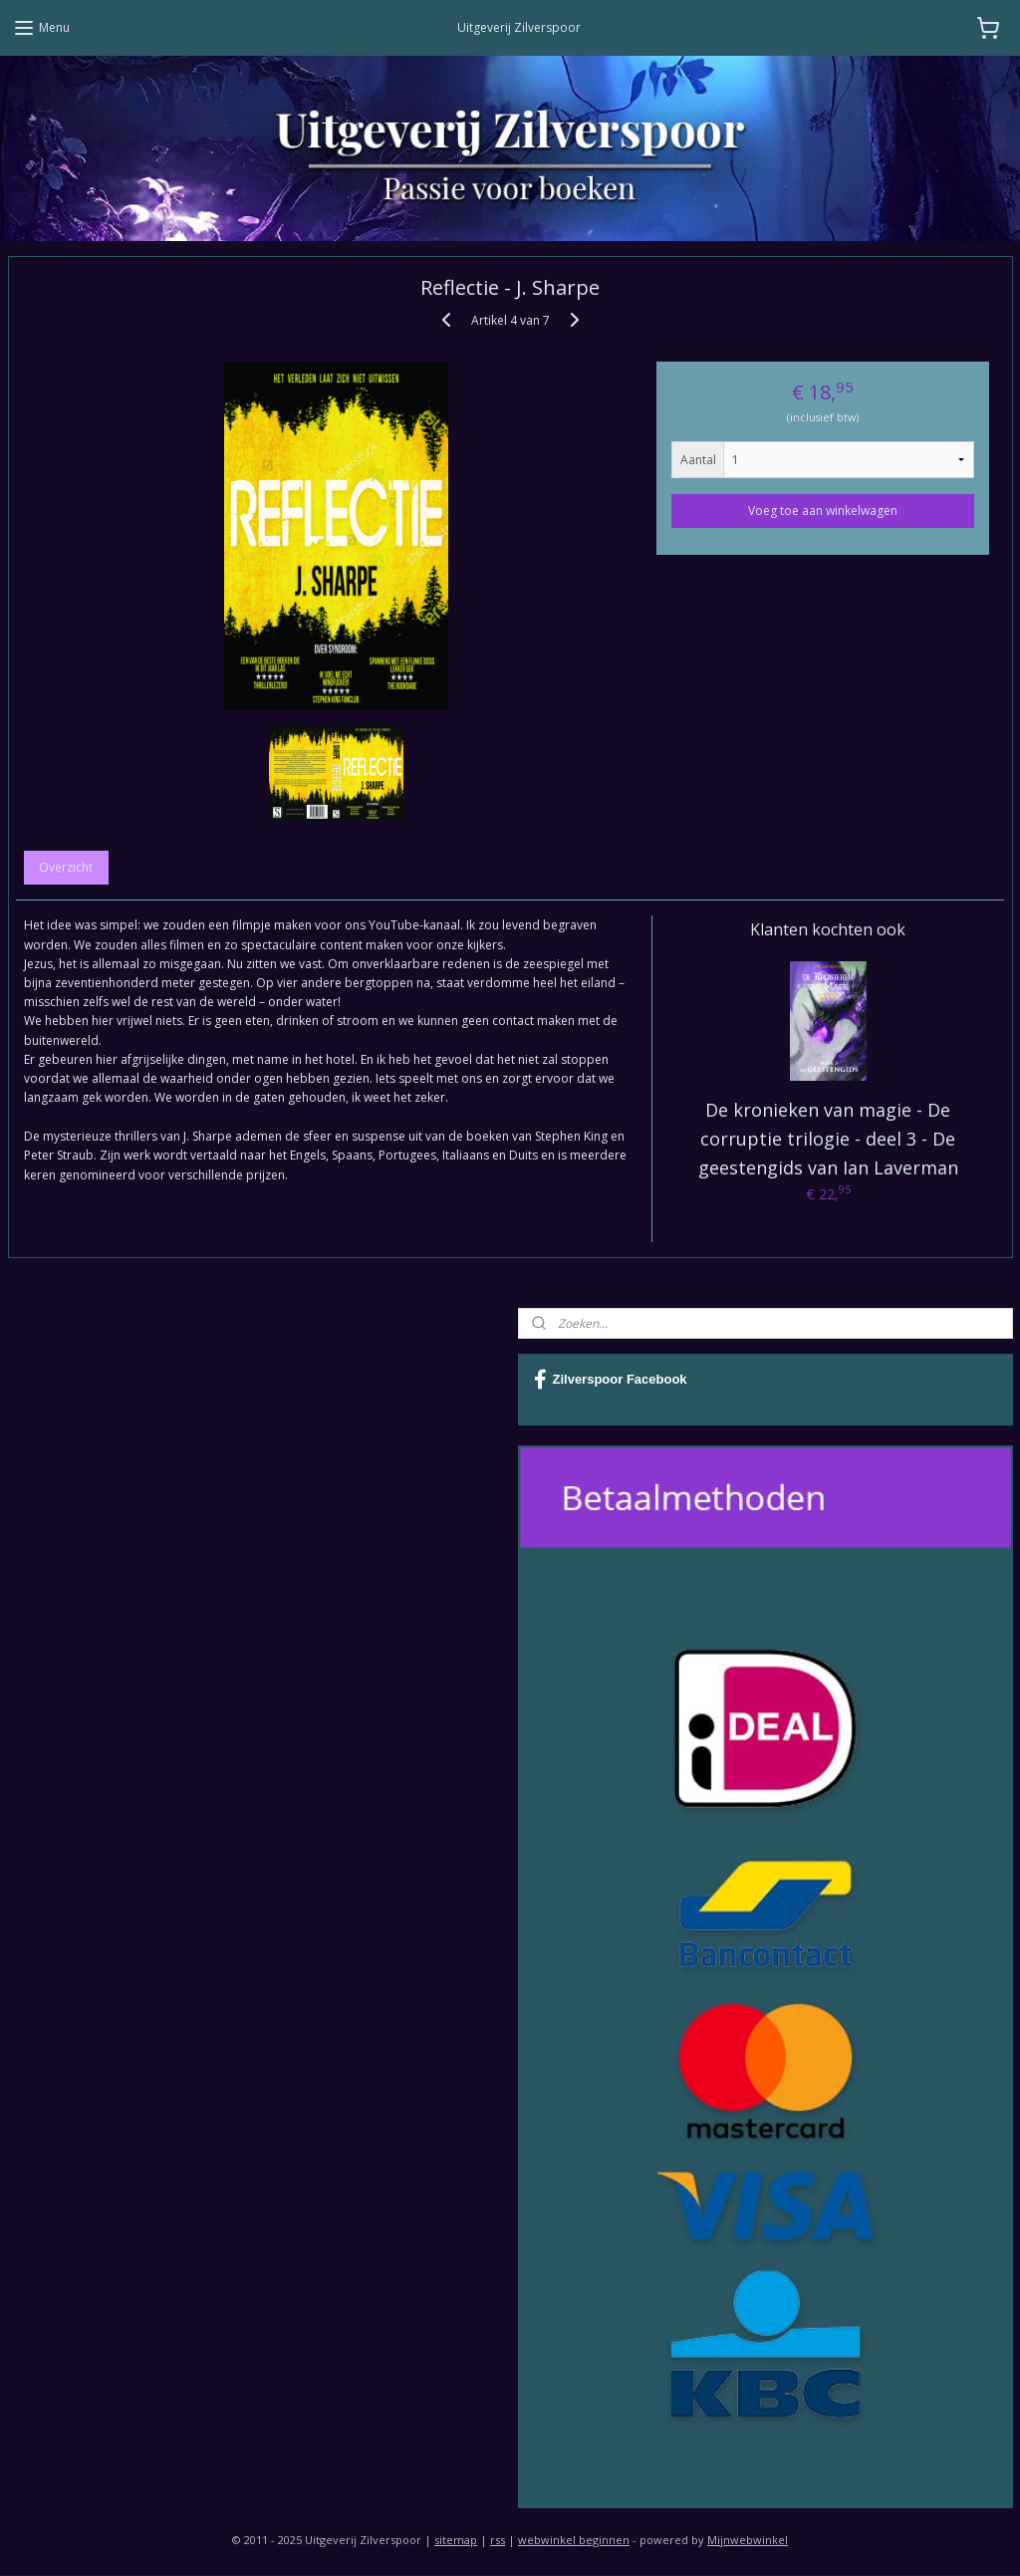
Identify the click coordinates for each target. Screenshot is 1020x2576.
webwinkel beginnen (574, 2539)
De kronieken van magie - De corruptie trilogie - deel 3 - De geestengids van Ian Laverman (828, 1138)
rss (497, 2539)
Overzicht (66, 868)
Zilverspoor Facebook (610, 1380)
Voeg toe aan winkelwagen (822, 510)
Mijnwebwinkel (747, 2539)
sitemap (455, 2539)
